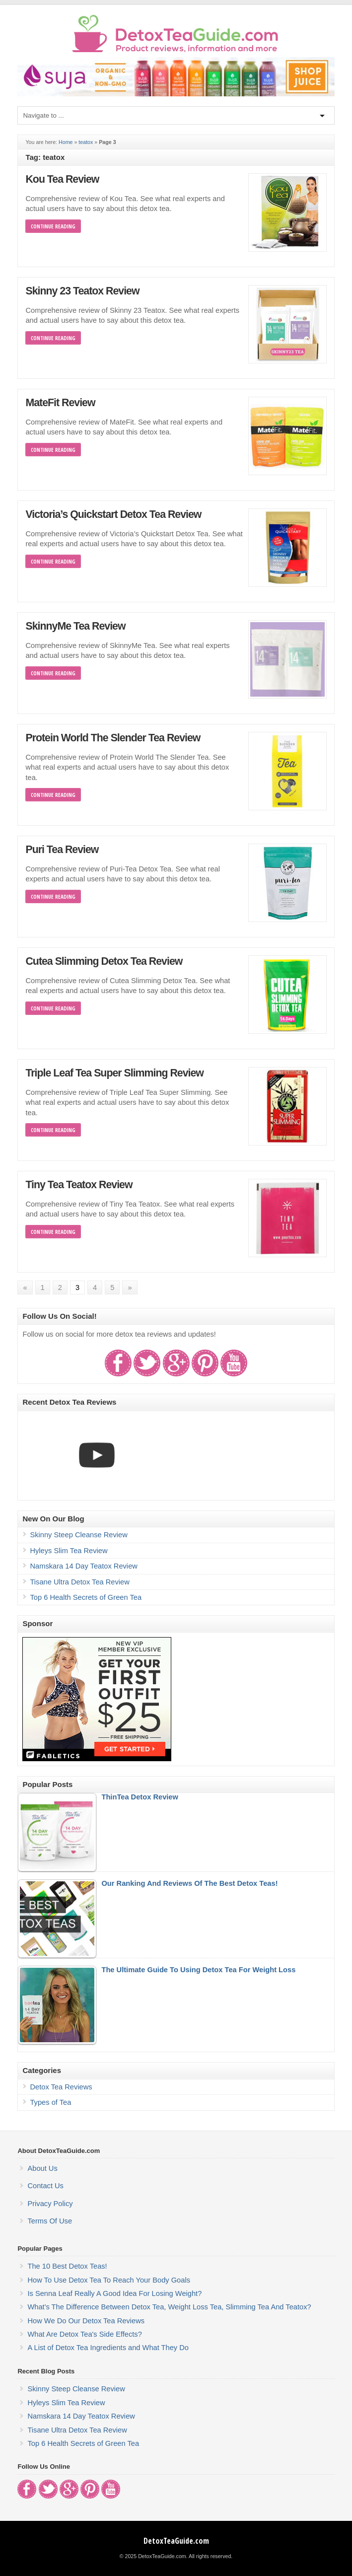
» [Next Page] (130, 1287)
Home (65, 142)
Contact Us (45, 2186)
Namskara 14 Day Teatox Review (83, 1566)
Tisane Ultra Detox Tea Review (79, 1582)
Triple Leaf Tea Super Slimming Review (114, 1073)
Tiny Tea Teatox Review (78, 1185)
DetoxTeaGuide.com (176, 2540)
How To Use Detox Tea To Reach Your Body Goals (108, 2280)
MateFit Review (60, 403)
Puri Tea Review (61, 850)
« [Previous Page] (25, 1287)
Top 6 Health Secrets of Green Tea (85, 1597)
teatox (85, 142)
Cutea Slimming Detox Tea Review (103, 961)
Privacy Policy (49, 2204)
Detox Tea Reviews (61, 2087)
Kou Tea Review (62, 179)
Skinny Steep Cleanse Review (78, 1535)
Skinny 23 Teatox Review (82, 291)
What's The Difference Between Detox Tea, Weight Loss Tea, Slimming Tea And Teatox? (169, 2307)
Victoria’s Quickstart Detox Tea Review (113, 514)
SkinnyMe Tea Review (75, 626)
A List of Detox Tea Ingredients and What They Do (108, 2348)
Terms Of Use (49, 2221)
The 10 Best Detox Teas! (67, 2266)
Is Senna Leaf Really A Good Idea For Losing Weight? (114, 2293)
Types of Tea (50, 2102)
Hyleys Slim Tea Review (68, 1551)
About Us (42, 2168)
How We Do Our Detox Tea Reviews (85, 2321)
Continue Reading (53, 226)
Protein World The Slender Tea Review (112, 738)
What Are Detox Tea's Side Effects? (84, 2334)
